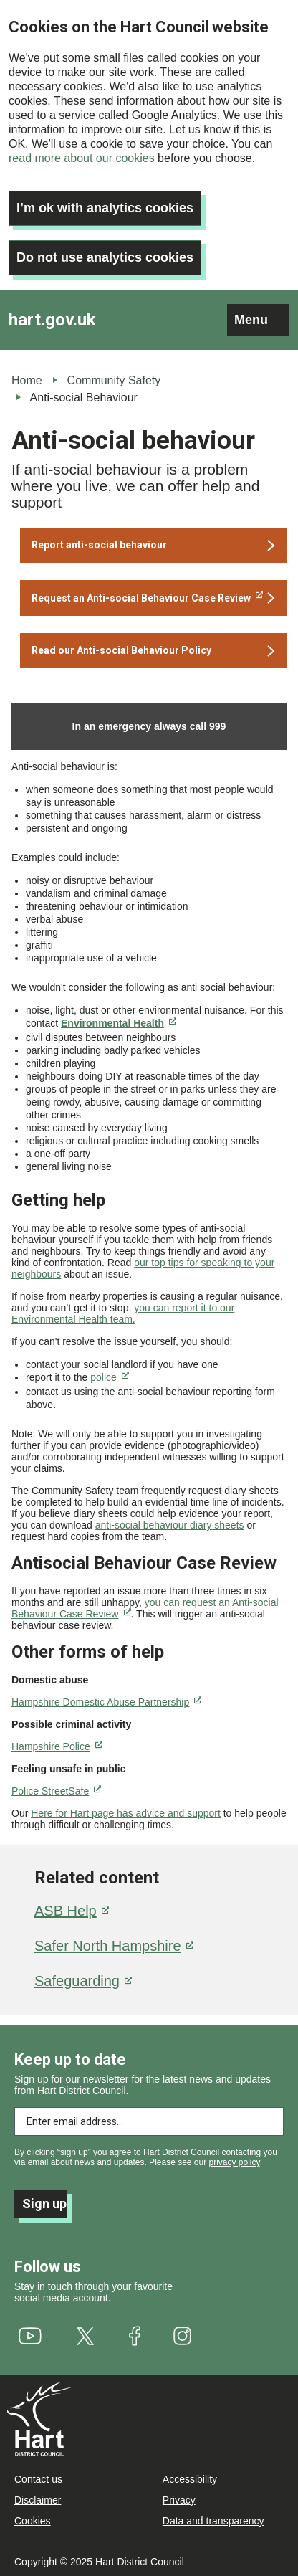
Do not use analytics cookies (104, 257)
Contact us (38, 2479)
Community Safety (114, 380)
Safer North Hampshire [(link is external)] (113, 1946)
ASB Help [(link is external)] (71, 1911)
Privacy (179, 2500)
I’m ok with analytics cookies (104, 208)
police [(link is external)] (109, 1377)
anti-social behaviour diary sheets (169, 1525)
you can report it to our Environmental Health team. (122, 1313)
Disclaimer (37, 2500)
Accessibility (190, 2479)
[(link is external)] (153, 598)
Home (26, 380)
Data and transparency (213, 2521)
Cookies (32, 2521)
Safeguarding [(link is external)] (83, 1981)
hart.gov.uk (52, 320)
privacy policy (234, 2162)
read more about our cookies (82, 158)
